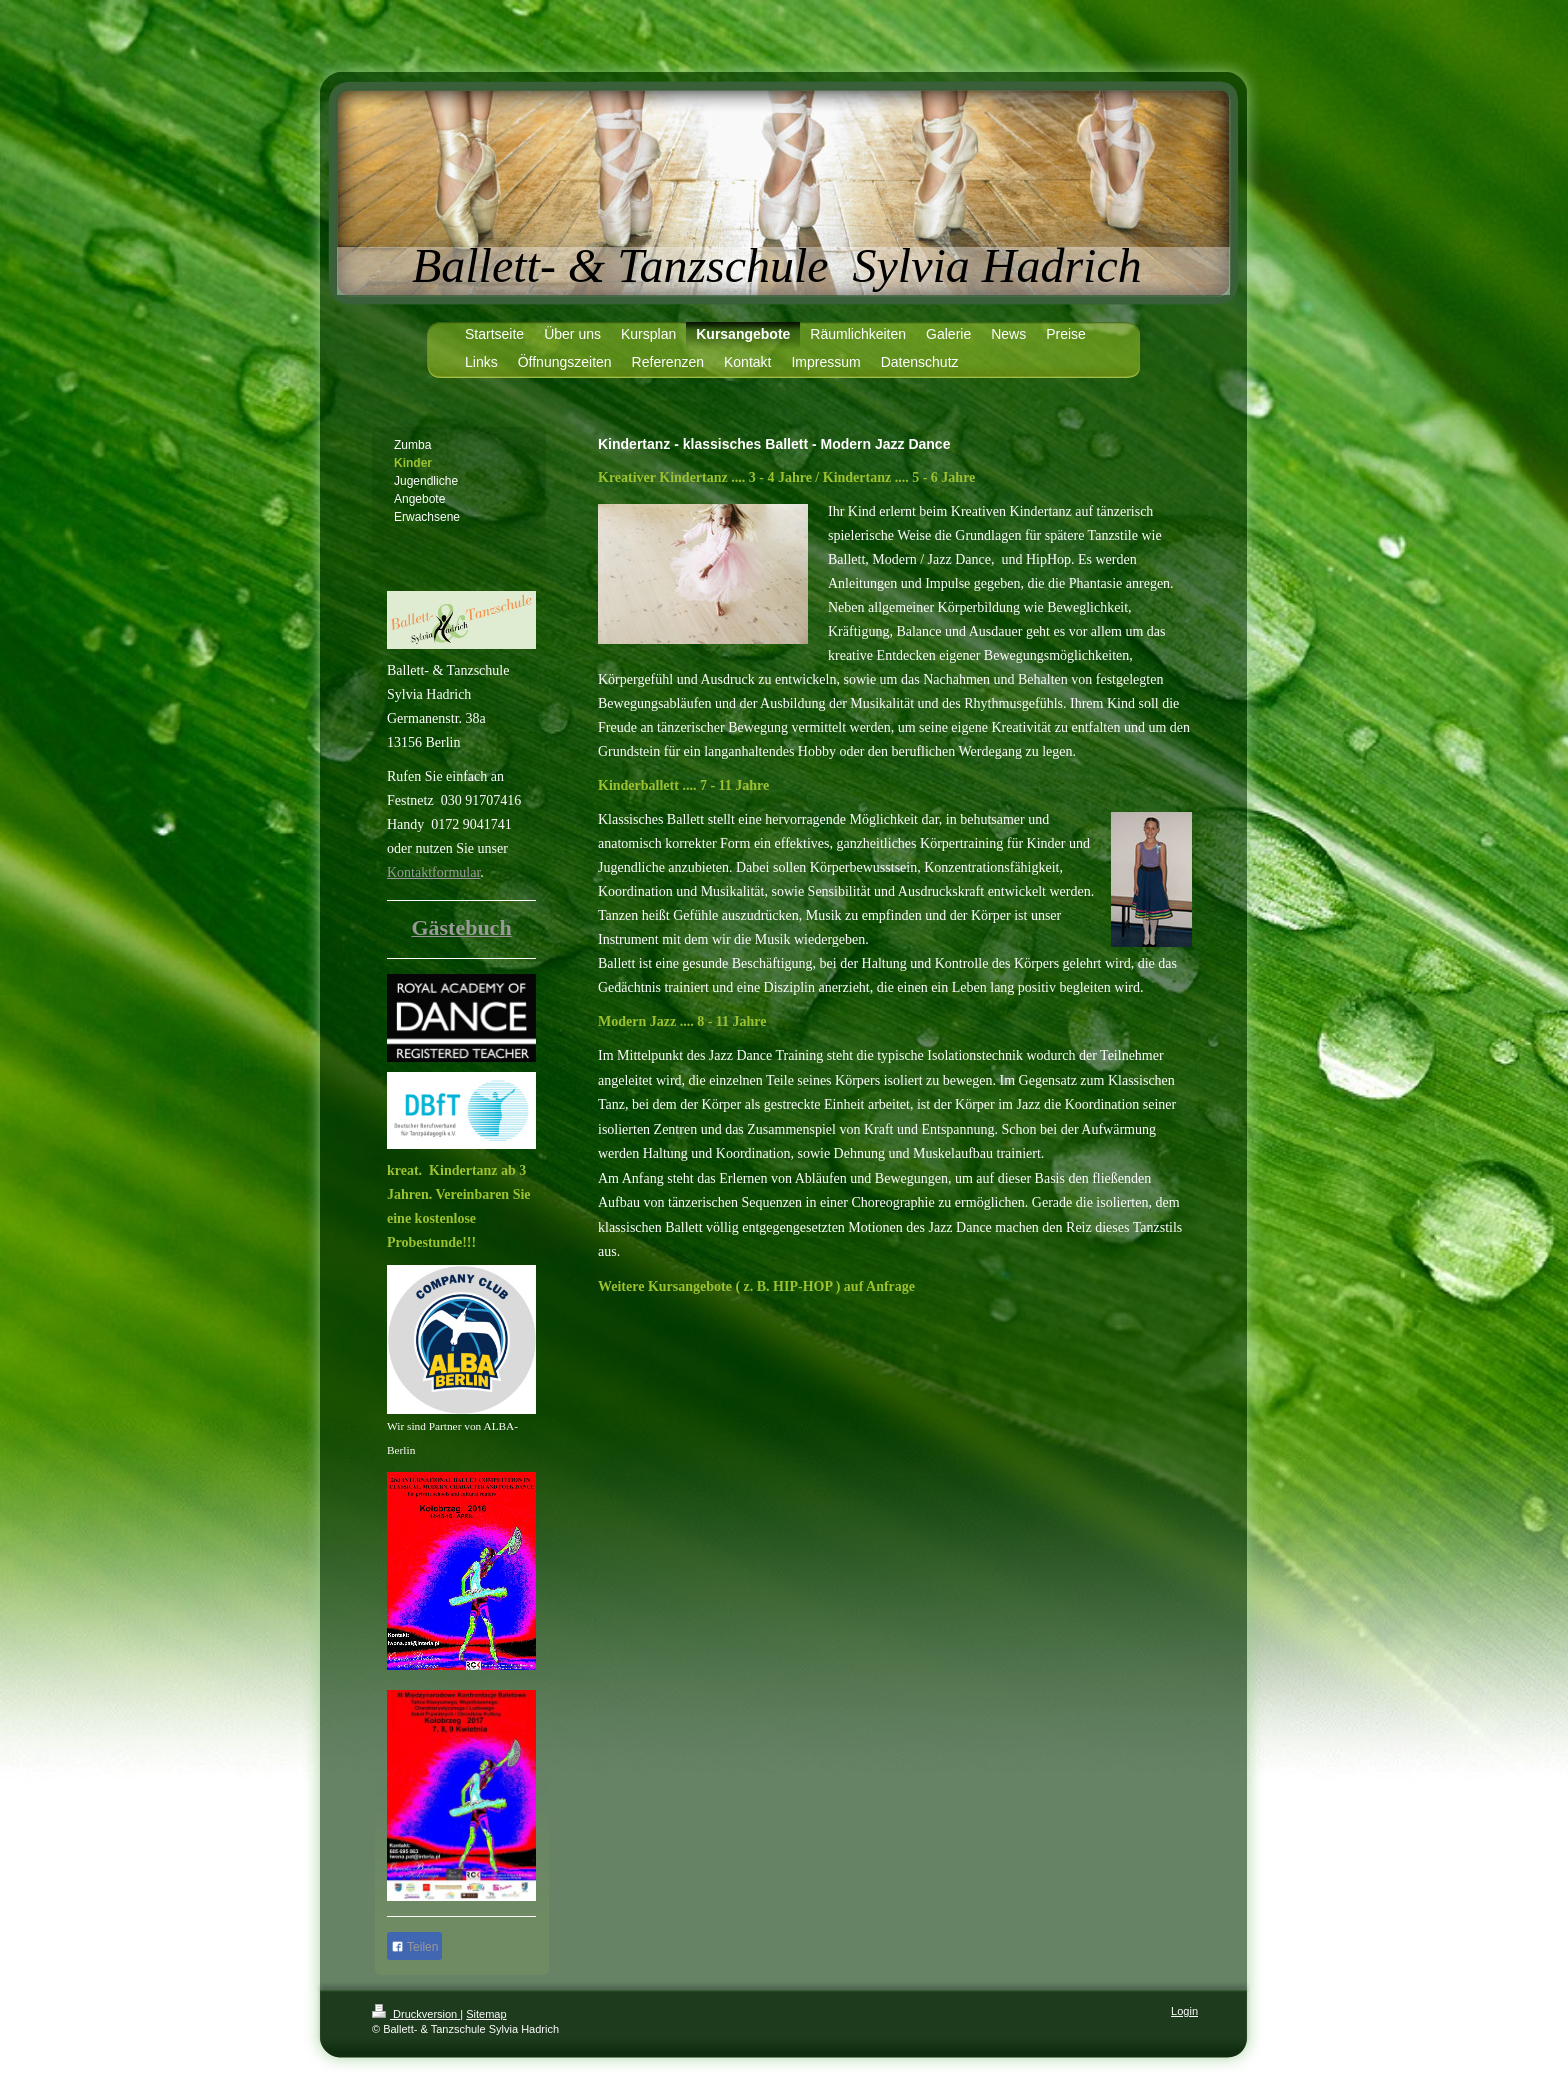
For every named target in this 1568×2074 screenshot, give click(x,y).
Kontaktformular (433, 872)
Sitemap (486, 2014)
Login (1184, 2011)
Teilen (414, 1947)
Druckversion (416, 2014)
